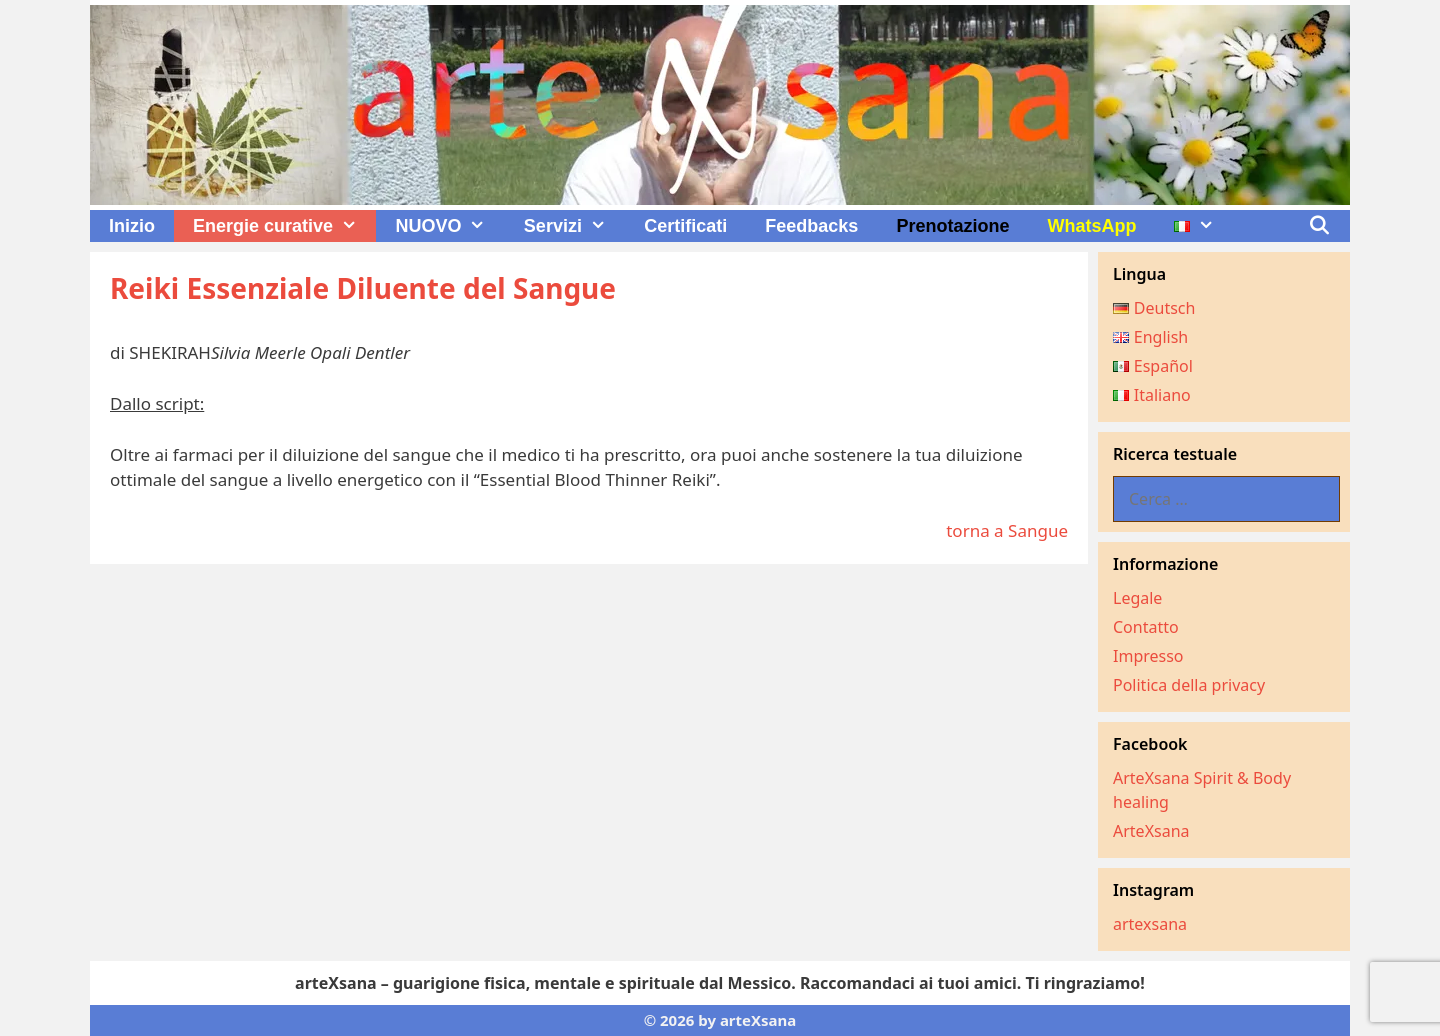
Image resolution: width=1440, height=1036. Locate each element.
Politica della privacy (1189, 685)
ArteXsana (1151, 831)
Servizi (574, 226)
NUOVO (449, 226)
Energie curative (284, 226)
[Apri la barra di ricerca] (1319, 226)
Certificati (685, 226)
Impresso (1148, 656)
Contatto (1146, 627)
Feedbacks (811, 226)
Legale (1137, 598)
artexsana (1150, 924)
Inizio (132, 226)
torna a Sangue (1007, 530)
